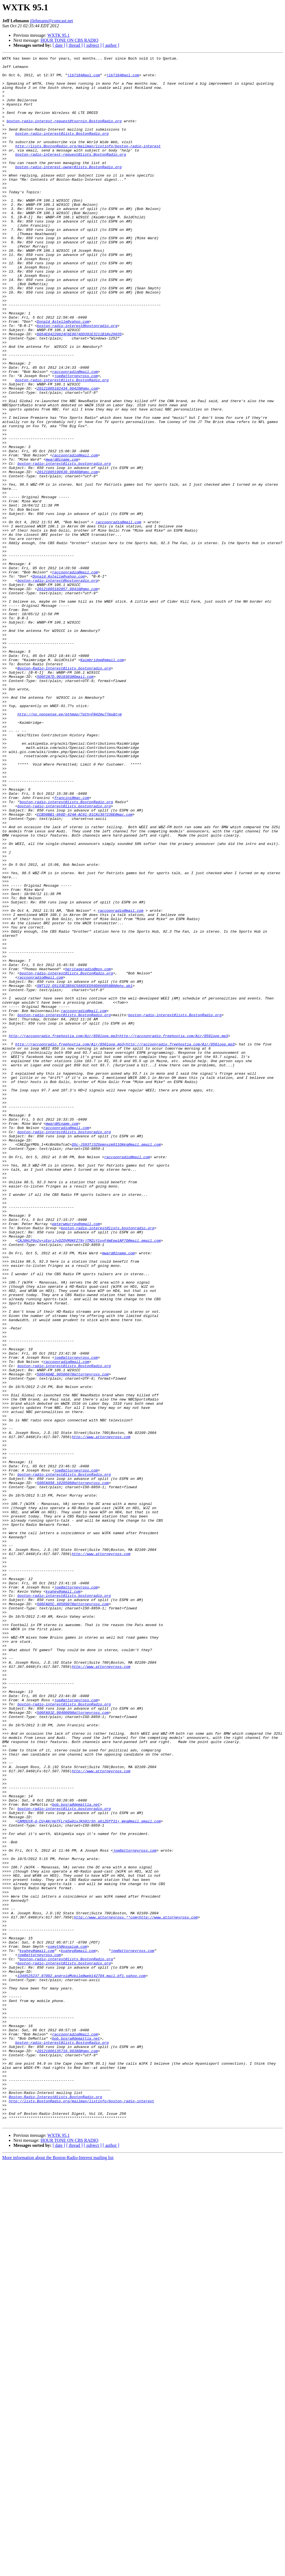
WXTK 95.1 (58, 35)
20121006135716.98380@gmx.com (67, 2450)
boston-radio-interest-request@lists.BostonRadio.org (70, 174)
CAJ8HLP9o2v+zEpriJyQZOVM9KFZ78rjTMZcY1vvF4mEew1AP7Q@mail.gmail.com (89, 1477)
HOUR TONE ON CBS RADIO (69, 40)
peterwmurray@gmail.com (76, 1457)
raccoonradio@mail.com (75, 435)
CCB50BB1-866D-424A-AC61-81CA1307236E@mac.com (84, 966)
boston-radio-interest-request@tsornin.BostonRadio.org (64, 134)
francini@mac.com (71, 946)
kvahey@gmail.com (63, 1898)
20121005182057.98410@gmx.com (67, 695)
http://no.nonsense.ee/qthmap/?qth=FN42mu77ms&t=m (70, 846)
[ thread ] (74, 45)
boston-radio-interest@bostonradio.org (77, 379)
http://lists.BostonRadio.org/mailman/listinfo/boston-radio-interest (88, 164)
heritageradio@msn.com (88, 1151)
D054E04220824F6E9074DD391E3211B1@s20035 (79, 389)
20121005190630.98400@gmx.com (67, 555)
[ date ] (59, 45)
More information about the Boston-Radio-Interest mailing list (58, 2571)
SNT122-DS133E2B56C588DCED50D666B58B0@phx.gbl (84, 1171)
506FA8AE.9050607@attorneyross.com (73, 1638)
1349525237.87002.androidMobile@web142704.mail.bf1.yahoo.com (82, 2359)
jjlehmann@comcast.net (51, 20)
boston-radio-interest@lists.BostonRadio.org (62, 149)
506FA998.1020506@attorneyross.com (73, 1768)
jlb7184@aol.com (83, 79)
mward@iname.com (62, 540)
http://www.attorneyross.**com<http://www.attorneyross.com (136, 2289)
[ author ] (111, 45)
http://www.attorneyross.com (101, 1713)
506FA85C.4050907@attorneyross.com (73, 1913)
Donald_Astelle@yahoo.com (63, 374)
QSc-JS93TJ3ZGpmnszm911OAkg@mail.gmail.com (116, 1362)
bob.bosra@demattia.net (76, 2154)
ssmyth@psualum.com (67, 2324)
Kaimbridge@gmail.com (102, 780)
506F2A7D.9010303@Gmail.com (65, 800)
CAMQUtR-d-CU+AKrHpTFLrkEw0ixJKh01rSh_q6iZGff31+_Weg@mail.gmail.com (89, 2174)
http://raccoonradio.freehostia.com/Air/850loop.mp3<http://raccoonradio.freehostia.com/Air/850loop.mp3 (118, 1232)
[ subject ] (93, 45)
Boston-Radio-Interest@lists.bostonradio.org (64, 790)
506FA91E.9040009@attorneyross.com (73, 2044)
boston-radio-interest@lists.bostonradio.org (64, 545)
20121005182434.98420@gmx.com (67, 455)
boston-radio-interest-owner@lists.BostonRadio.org (68, 189)
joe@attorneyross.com (76, 440)
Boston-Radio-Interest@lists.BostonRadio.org (55, 2505)
